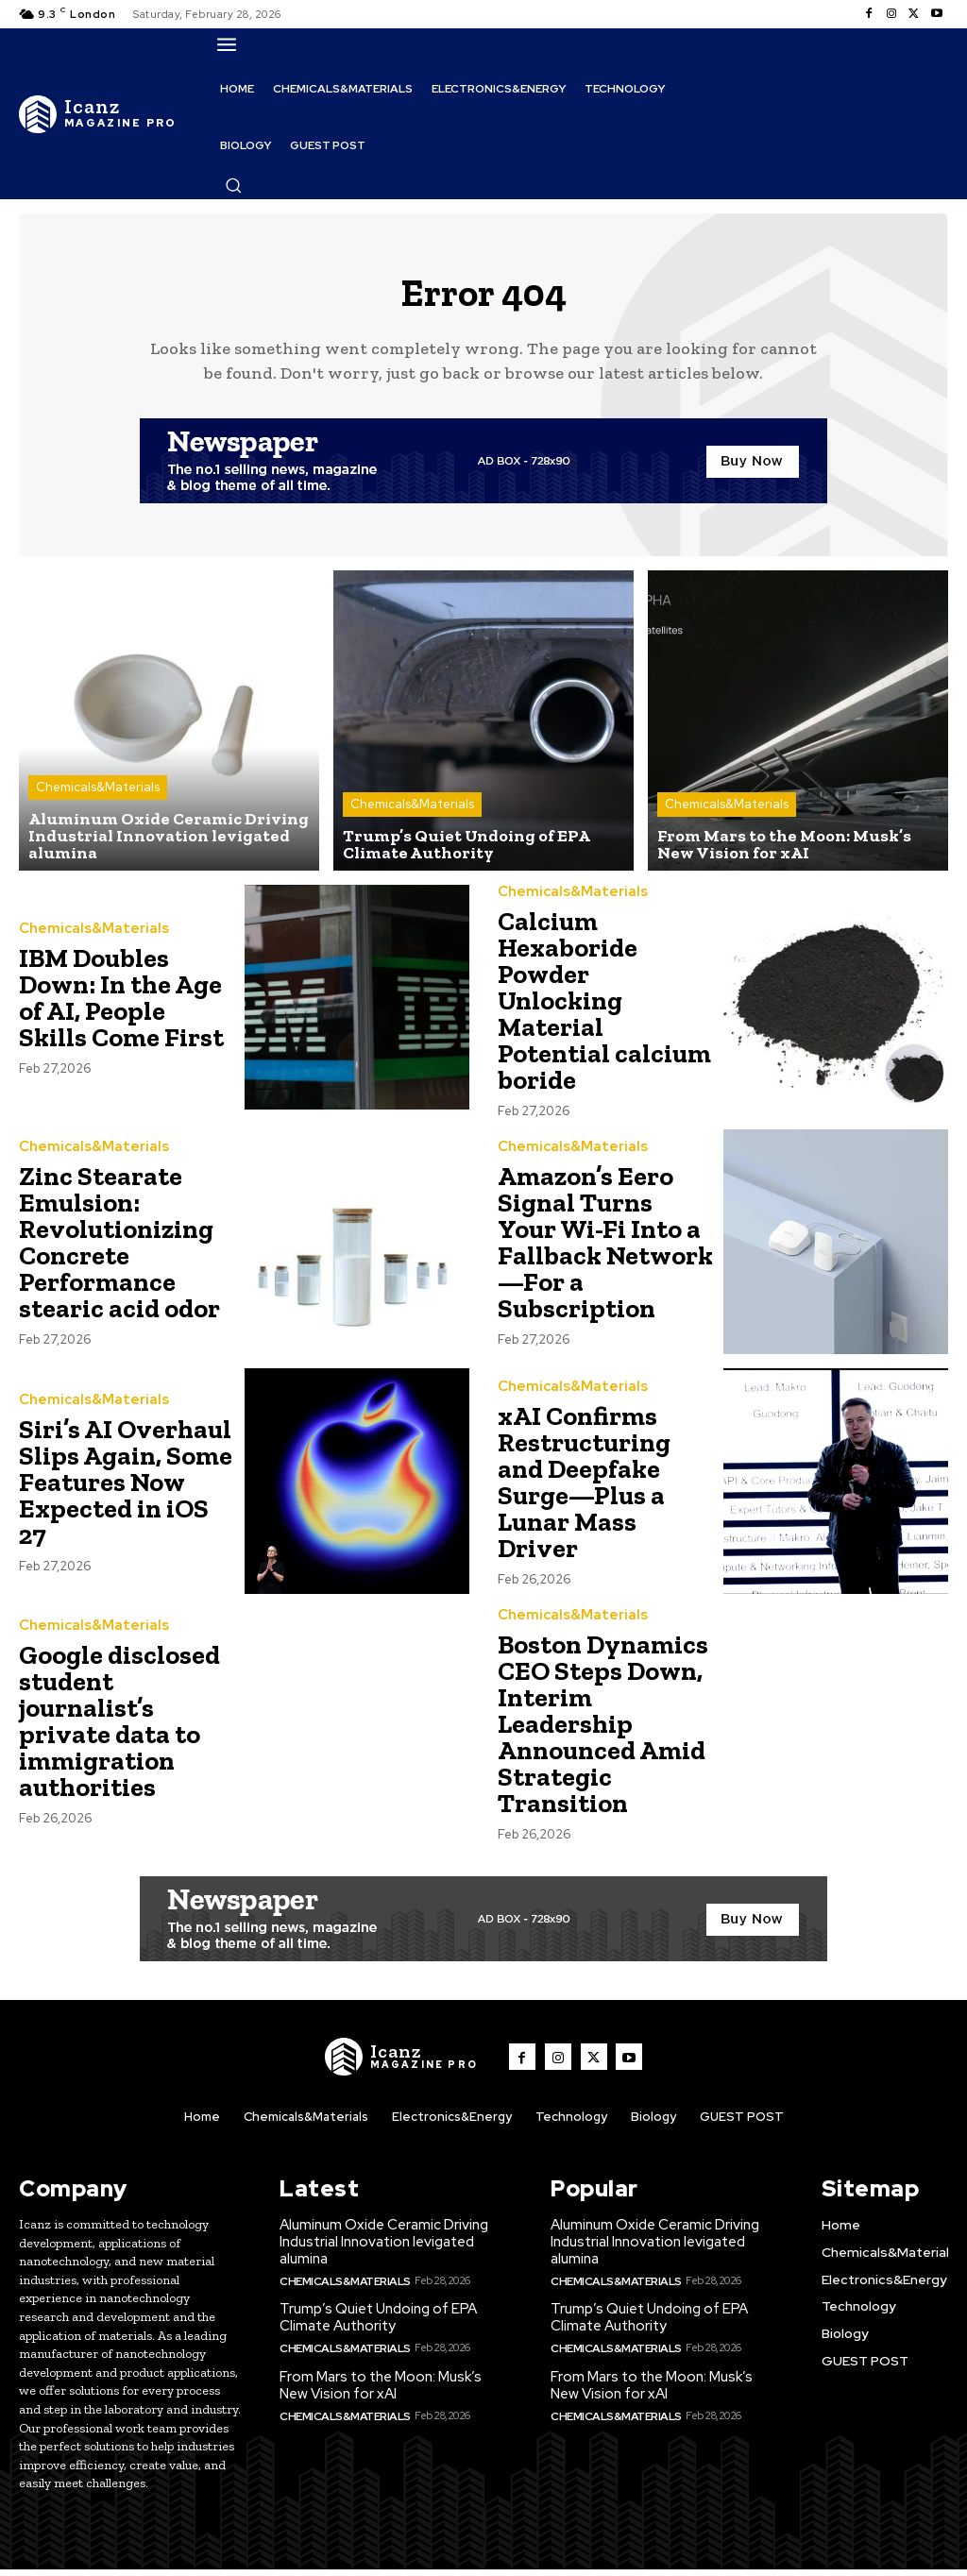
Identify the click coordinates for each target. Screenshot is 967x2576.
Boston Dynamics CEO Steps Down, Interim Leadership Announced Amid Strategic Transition (603, 1732)
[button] (233, 185)
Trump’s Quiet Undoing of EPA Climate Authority (378, 2324)
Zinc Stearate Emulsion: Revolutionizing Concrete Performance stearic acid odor (119, 1251)
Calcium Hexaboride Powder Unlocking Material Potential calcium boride (604, 1010)
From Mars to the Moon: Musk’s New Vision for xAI (381, 2390)
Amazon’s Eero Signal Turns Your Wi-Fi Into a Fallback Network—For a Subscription (605, 1251)
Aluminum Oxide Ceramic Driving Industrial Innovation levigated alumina (384, 2249)
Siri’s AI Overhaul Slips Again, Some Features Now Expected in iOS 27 (125, 1491)
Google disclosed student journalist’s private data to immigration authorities (119, 1730)
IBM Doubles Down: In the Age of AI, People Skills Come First (121, 1008)
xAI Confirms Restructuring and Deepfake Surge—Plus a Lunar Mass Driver (584, 1491)
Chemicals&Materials (98, 798)
